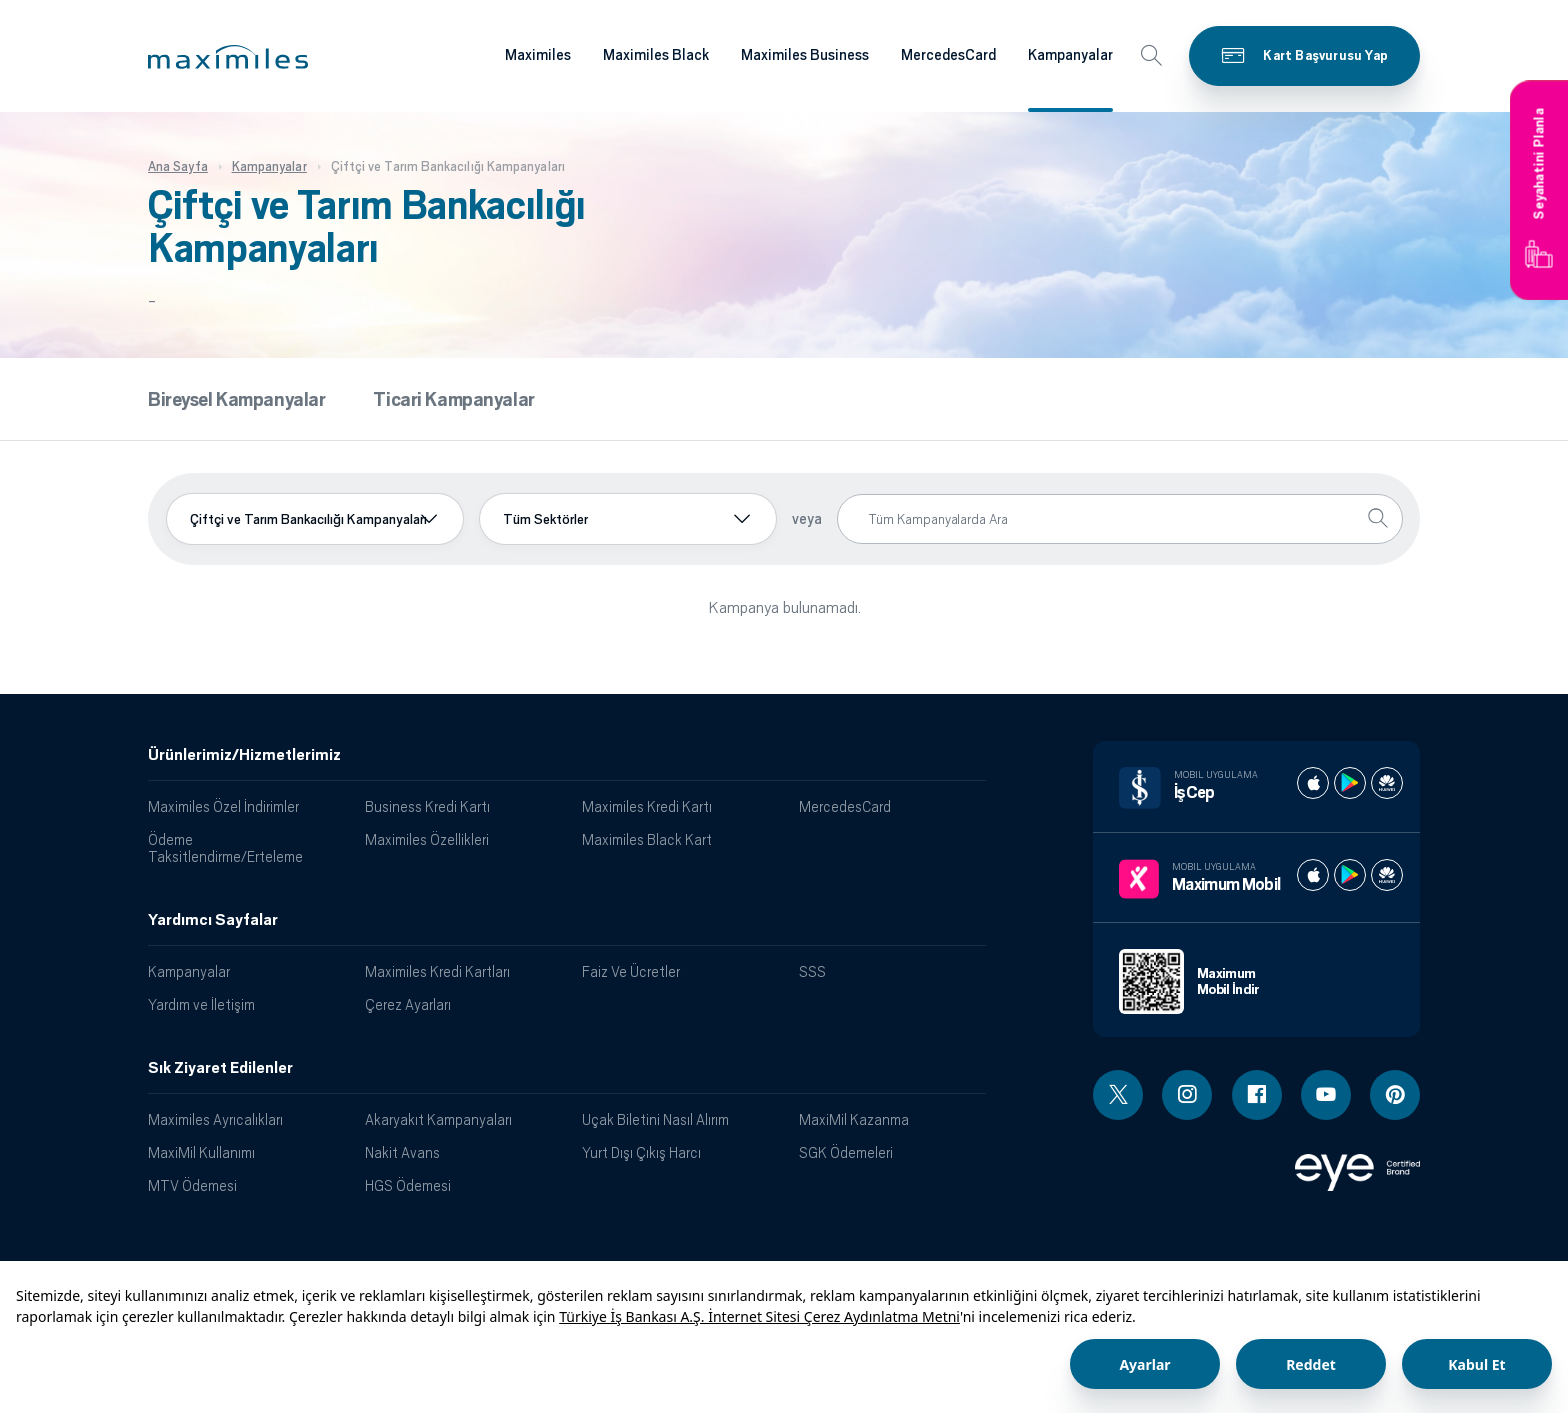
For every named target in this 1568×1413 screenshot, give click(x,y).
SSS (812, 971)
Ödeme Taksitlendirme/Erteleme (225, 848)
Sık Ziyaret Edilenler (220, 1068)
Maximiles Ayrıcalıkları (215, 1119)
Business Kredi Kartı (427, 806)
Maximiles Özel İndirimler (223, 806)
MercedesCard (845, 806)
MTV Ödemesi (192, 1185)
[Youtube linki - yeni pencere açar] (1326, 1095)
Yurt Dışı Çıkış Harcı (641, 1152)
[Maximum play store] (1350, 875)
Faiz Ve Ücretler (631, 971)
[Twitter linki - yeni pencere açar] (1118, 1095)
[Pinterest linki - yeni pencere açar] (1395, 1095)
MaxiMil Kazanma (854, 1119)
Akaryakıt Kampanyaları (438, 1119)
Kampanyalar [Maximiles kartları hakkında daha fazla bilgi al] (1070, 55)
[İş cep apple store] (1313, 783)
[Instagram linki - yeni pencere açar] (1187, 1095)
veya (807, 519)
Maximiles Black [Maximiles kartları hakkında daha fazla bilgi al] (656, 55)
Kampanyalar (189, 971)
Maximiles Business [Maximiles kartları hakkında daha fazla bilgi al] (805, 55)
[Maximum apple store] (1313, 875)
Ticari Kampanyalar (453, 399)
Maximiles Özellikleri (427, 839)
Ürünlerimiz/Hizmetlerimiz (244, 755)
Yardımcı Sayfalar (213, 920)
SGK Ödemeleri (846, 1152)
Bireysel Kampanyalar (236, 399)
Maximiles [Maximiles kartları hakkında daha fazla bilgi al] (538, 55)
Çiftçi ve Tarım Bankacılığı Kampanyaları (308, 519)
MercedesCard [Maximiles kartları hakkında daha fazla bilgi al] (948, 55)
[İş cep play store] (1350, 783)
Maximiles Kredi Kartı (647, 806)
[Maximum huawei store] (1387, 875)
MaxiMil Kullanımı (201, 1152)
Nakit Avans (402, 1152)
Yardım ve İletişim (201, 1004)
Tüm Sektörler (545, 519)
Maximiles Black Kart (647, 839)
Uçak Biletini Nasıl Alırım (655, 1119)
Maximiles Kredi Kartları (437, 971)
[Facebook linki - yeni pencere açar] (1257, 1095)
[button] (228, 57)
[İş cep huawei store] (1387, 783)
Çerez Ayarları (408, 1004)
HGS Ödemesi (408, 1185)
